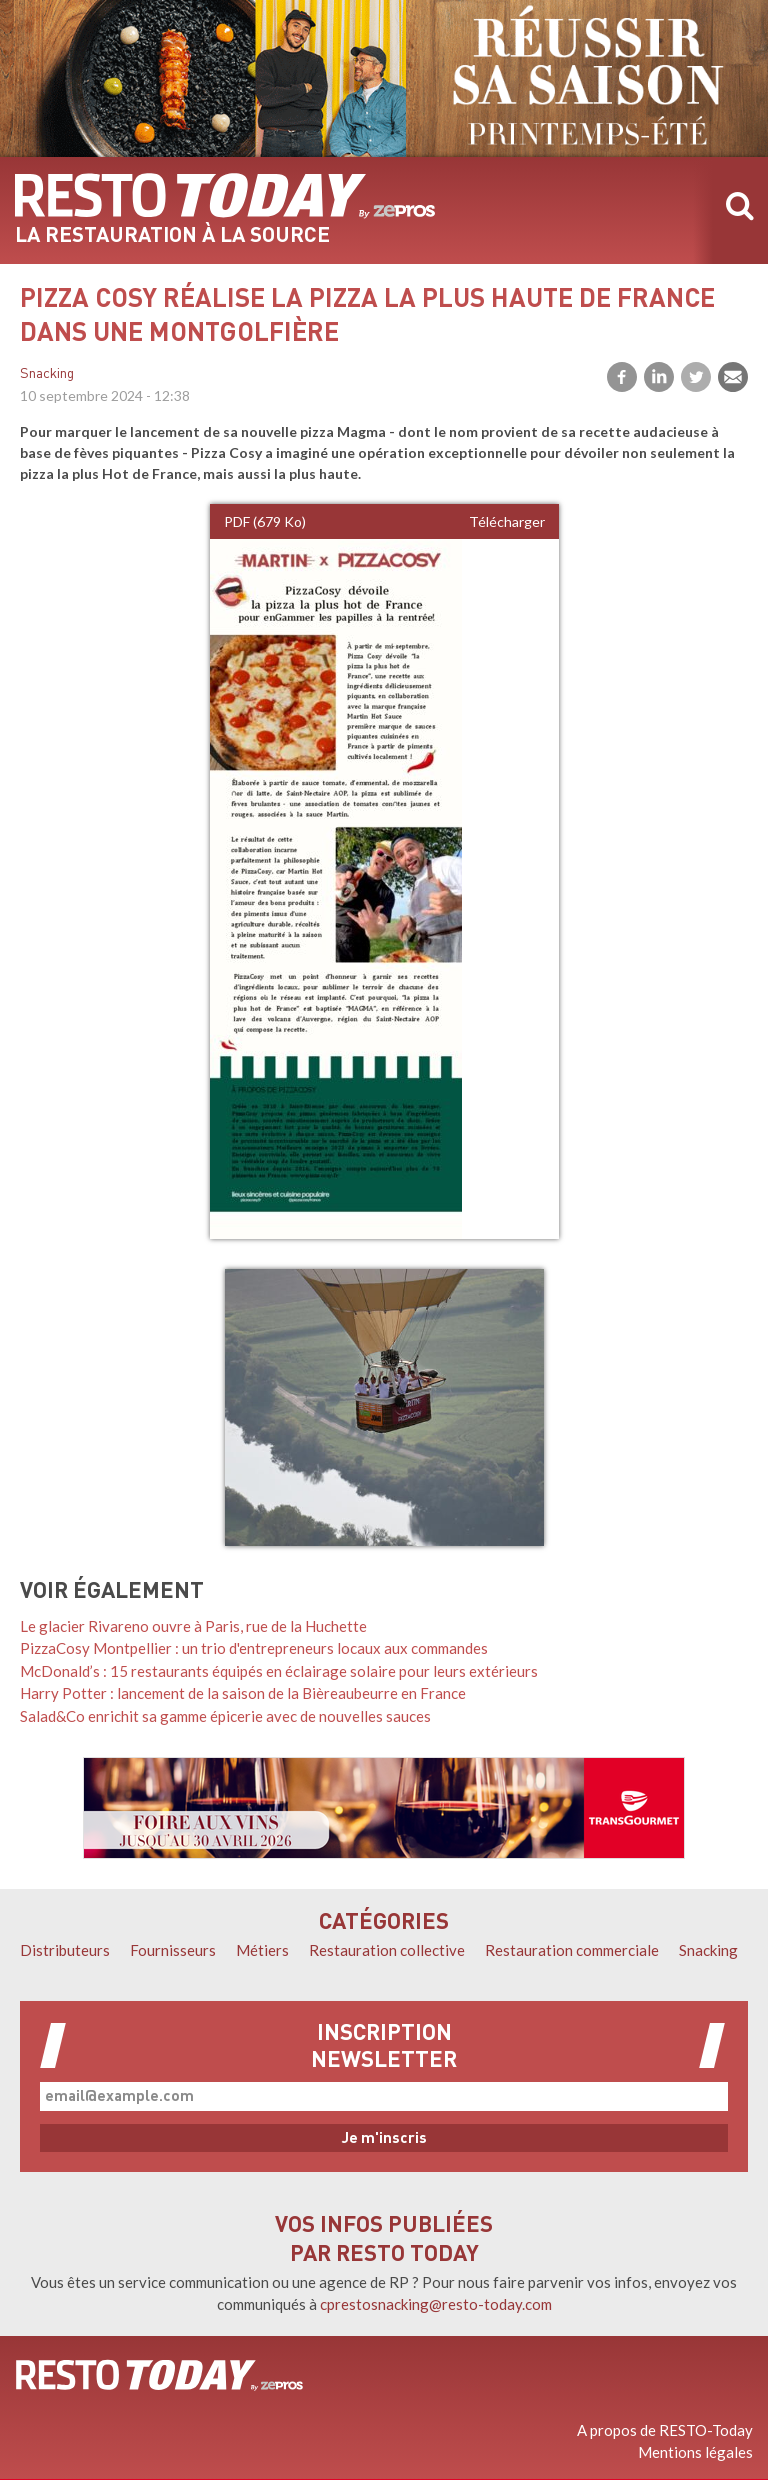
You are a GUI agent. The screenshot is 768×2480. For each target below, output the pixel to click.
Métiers (262, 1950)
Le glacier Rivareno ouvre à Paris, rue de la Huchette (193, 1626)
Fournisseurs (173, 1950)
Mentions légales (695, 2452)
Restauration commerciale (572, 1950)
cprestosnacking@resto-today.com (436, 2304)
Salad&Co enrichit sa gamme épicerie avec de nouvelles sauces (225, 1716)
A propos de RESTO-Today (665, 2430)
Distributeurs (65, 1950)
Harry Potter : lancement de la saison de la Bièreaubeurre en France (243, 1693)
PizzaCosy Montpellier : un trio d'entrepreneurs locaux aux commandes (254, 1648)
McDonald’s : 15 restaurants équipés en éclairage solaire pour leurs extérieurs (279, 1671)
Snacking (47, 374)
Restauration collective (387, 1950)
